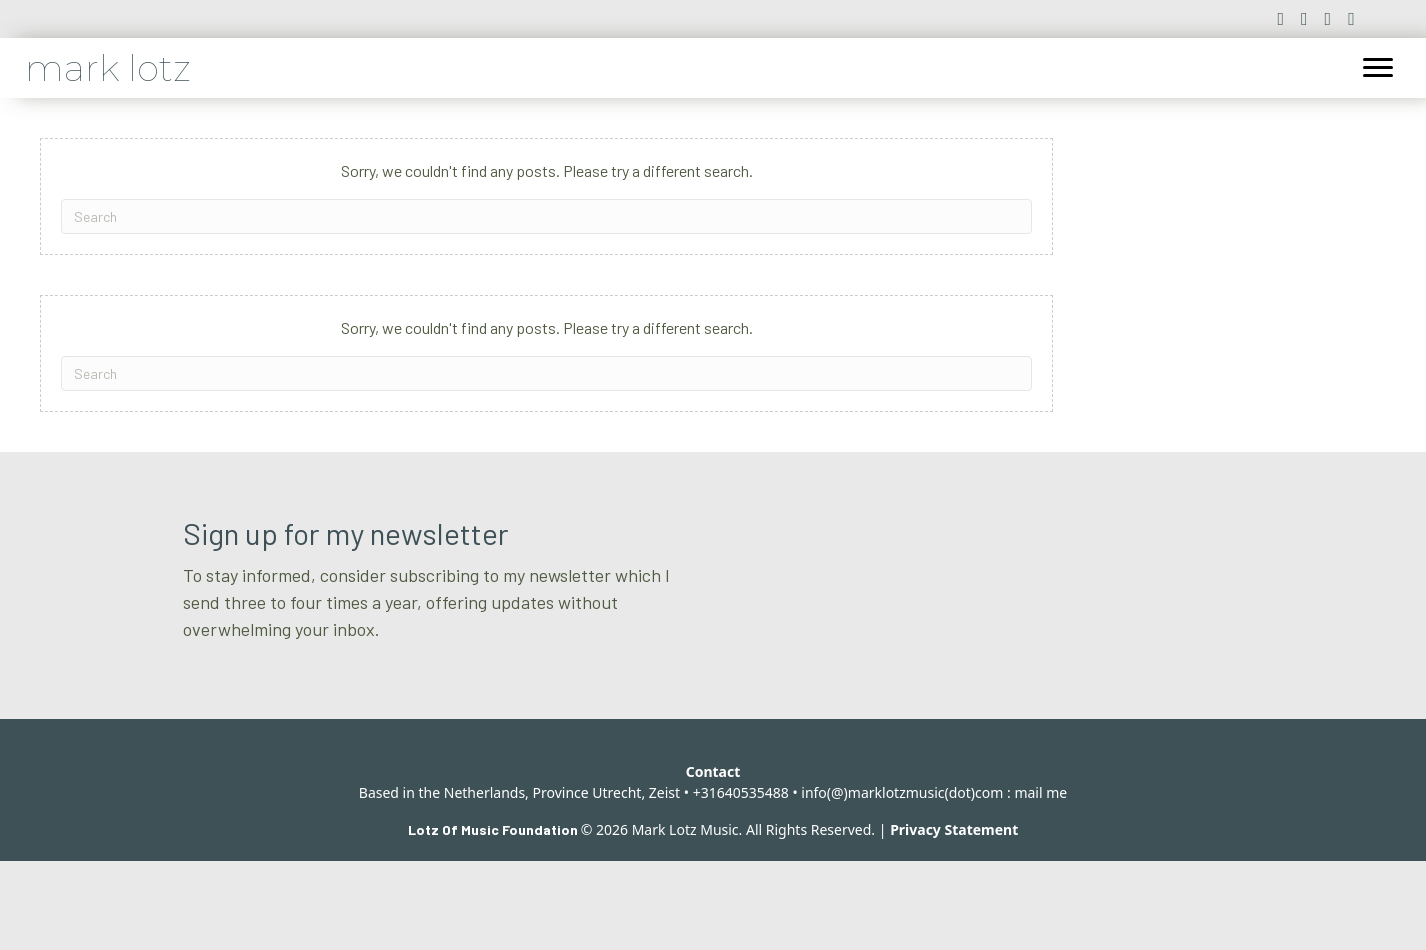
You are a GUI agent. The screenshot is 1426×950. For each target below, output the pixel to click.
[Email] (846, 619)
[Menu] (1378, 68)
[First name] (1086, 619)
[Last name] (846, 698)
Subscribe (1030, 698)
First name (1023, 582)
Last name (782, 661)
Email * (768, 582)
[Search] (546, 216)
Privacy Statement (954, 918)
